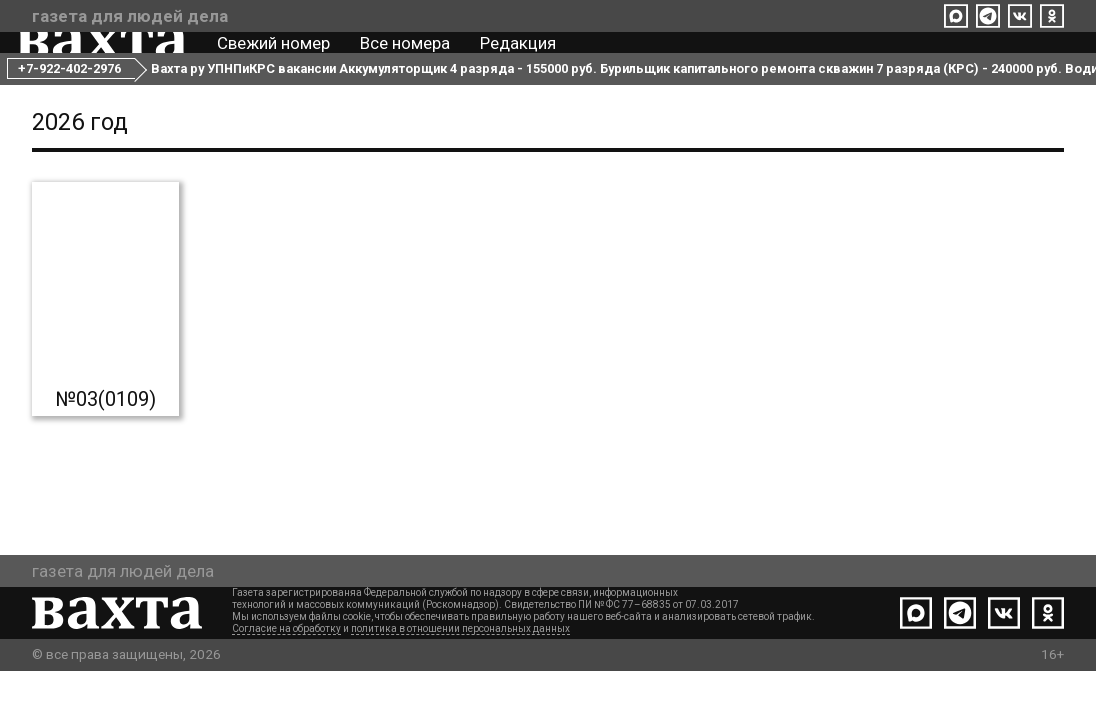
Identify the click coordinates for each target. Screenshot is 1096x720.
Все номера (420, 58)
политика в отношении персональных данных (460, 677)
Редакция (533, 58)
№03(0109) (105, 448)
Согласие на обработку (286, 677)
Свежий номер (288, 58)
